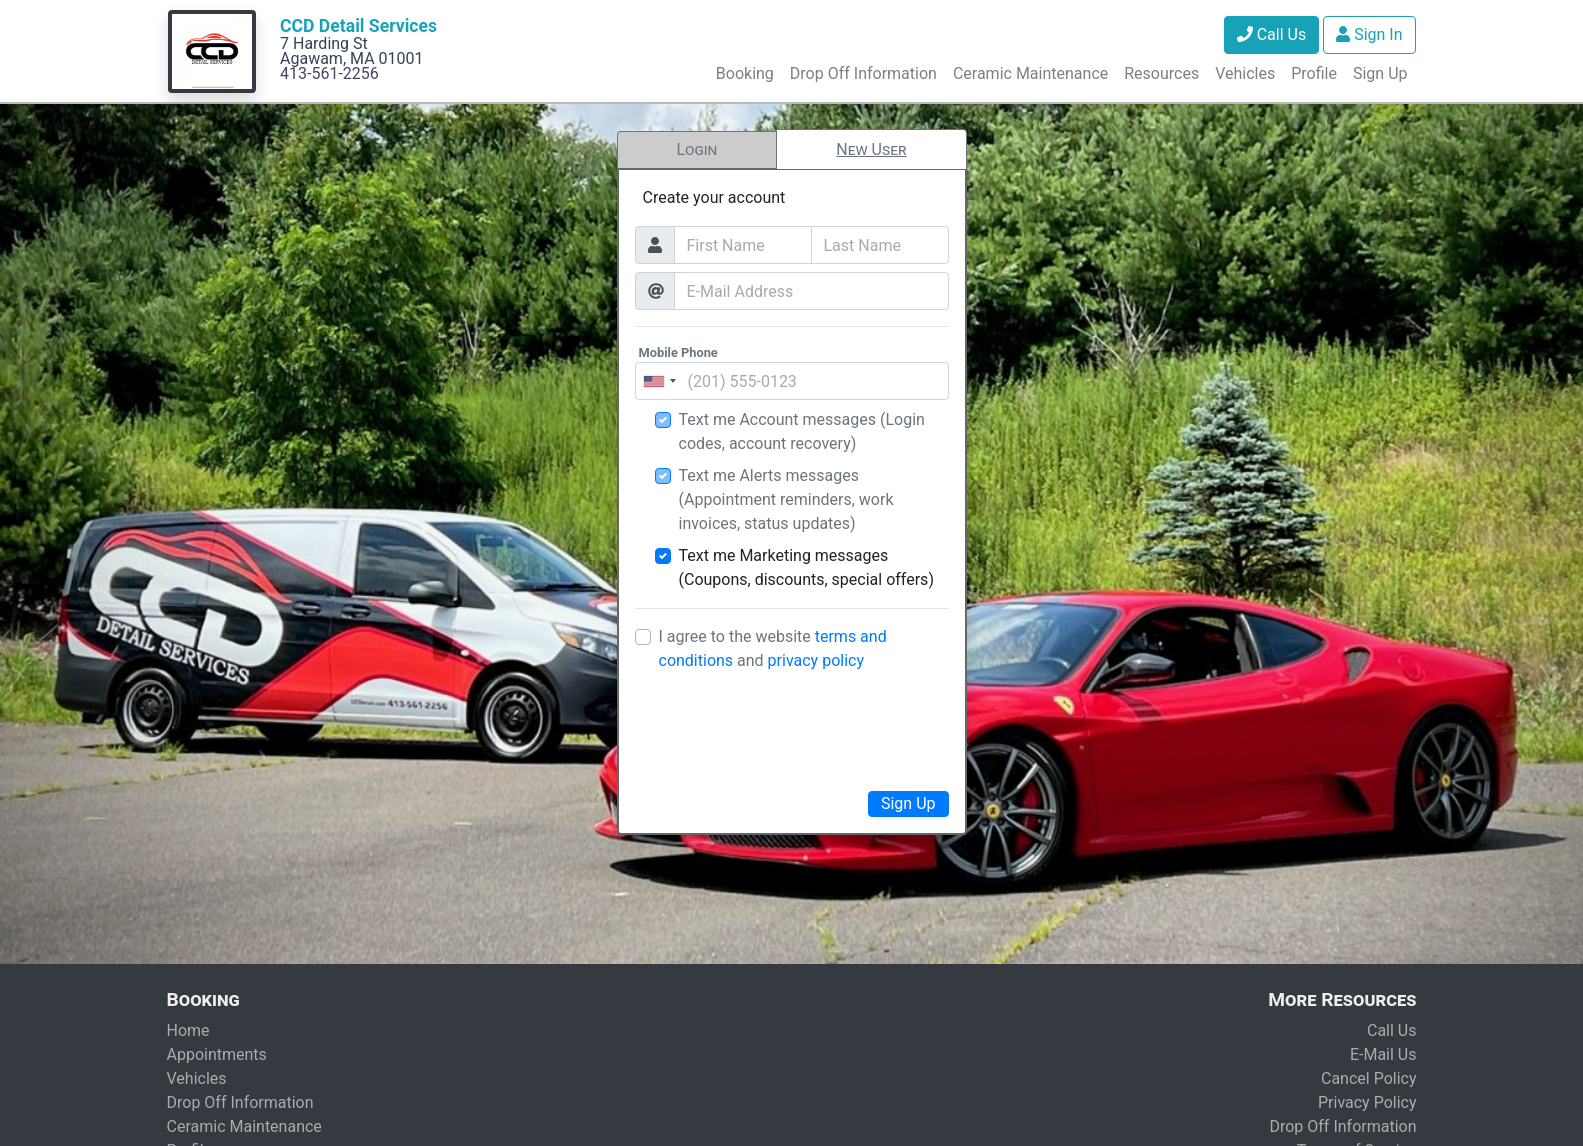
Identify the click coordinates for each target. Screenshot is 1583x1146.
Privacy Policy (1367, 1102)
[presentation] (792, 728)
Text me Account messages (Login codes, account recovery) (802, 431)
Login (696, 149)
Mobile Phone (678, 352)
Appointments (217, 1054)
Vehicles (1245, 73)
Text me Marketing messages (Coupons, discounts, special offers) (806, 567)
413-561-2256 (329, 73)
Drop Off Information (863, 73)
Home (188, 1030)
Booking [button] (745, 73)
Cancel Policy (1369, 1078)
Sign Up (1380, 73)
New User (871, 149)
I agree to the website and (773, 648)
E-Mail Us (1383, 1054)
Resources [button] (1161, 73)
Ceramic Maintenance (1030, 73)
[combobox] (659, 381)
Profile (1314, 73)
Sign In (1369, 34)
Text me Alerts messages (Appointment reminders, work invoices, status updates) (786, 499)
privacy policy (816, 660)
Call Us (1271, 34)
